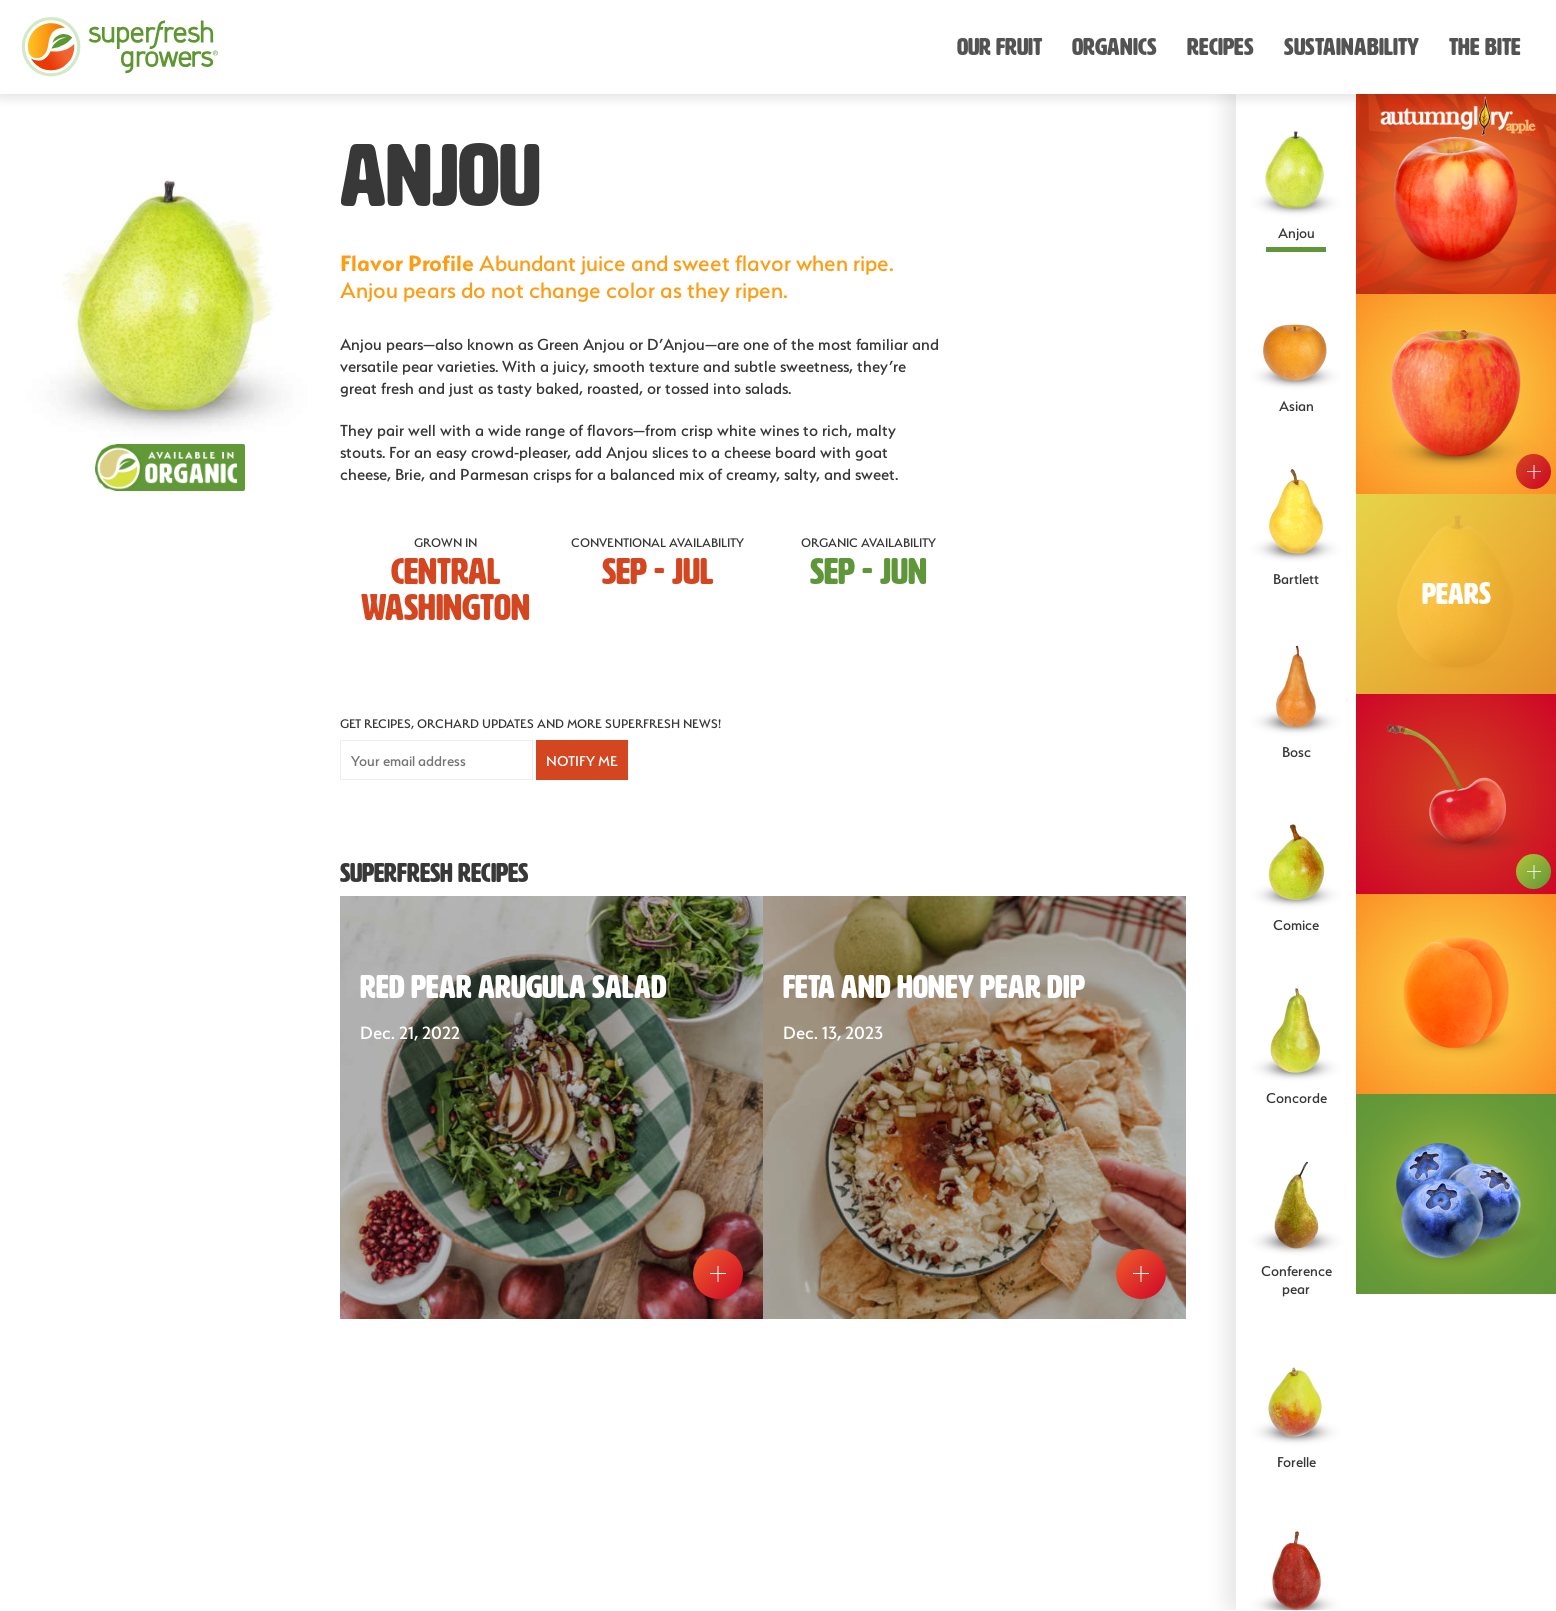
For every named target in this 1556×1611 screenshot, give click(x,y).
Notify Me (582, 760)
